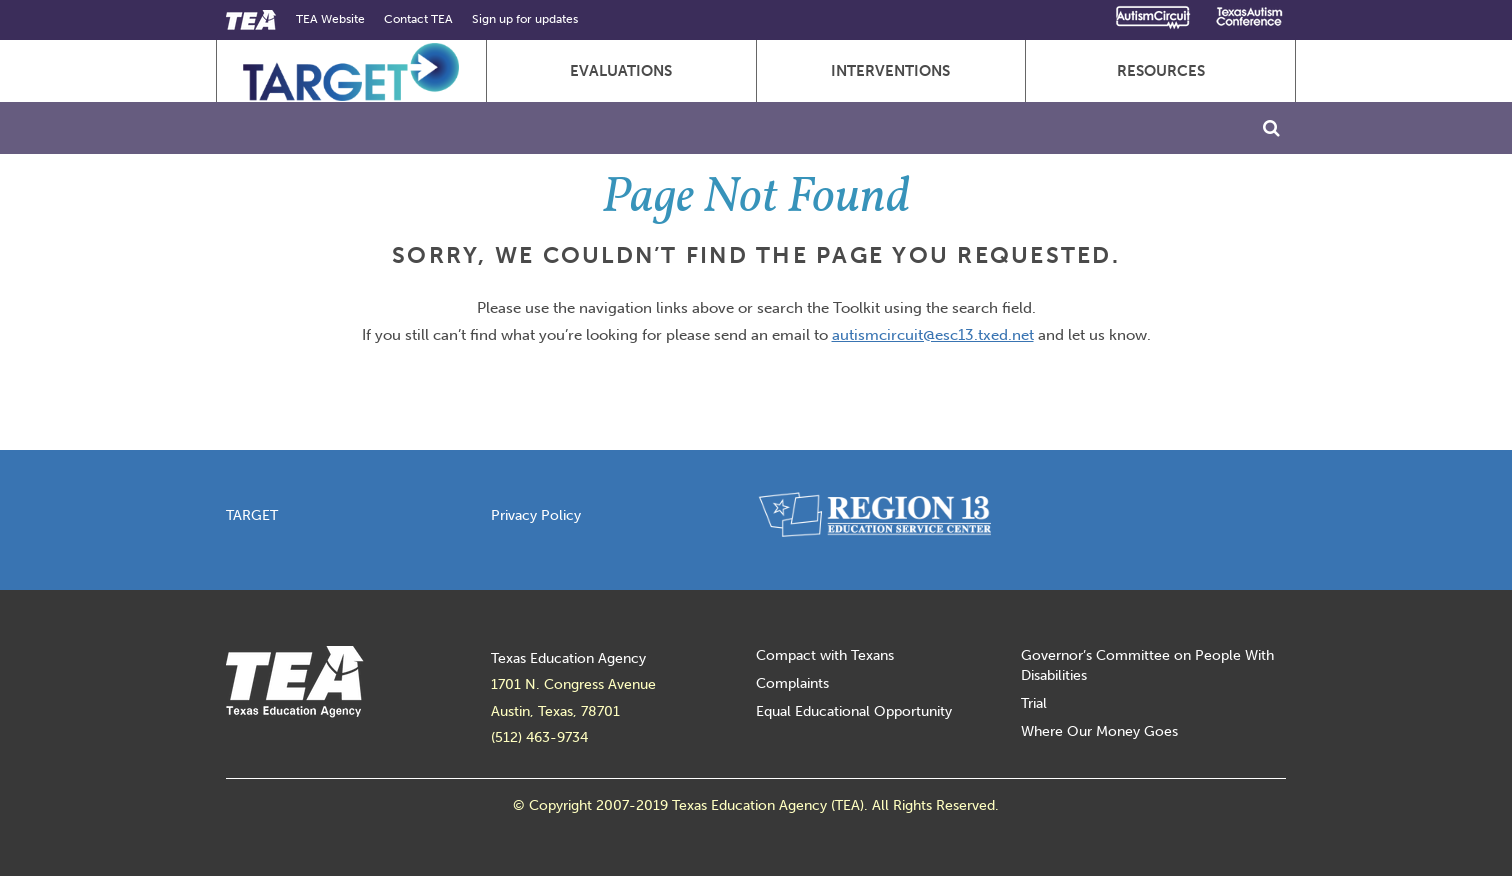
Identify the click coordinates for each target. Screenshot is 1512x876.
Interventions (890, 71)
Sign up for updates (525, 19)
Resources (1161, 71)
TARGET (252, 515)
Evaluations (621, 71)
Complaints (792, 683)
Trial (1034, 703)
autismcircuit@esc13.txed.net (933, 335)
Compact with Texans (825, 655)
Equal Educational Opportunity (854, 711)
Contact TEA (418, 19)
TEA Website (330, 19)
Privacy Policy (536, 515)
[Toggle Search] (1271, 128)
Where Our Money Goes (1099, 731)
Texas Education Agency (568, 658)
